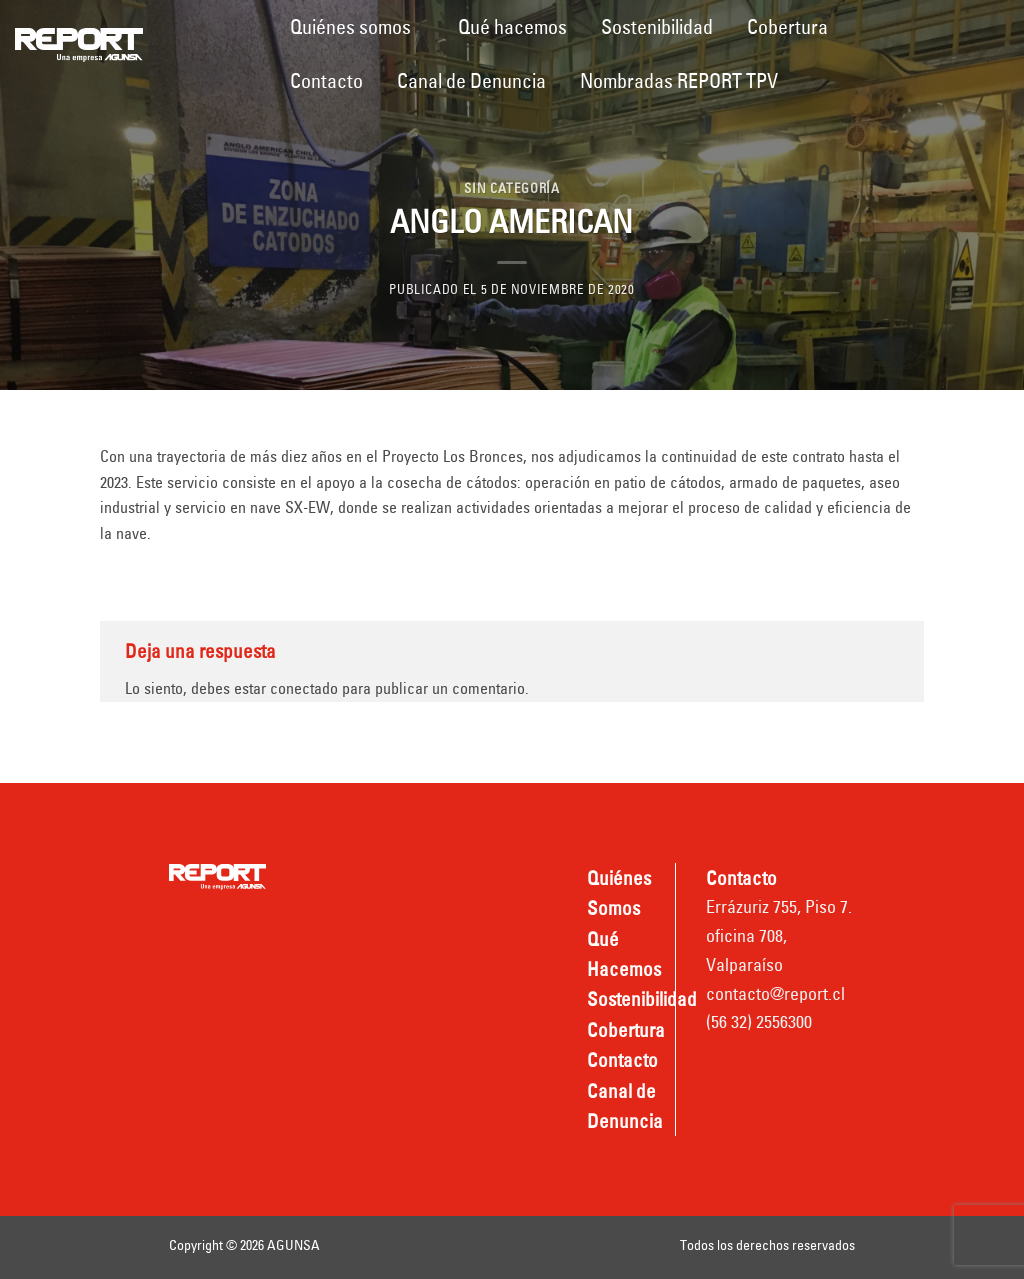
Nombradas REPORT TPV (679, 80)
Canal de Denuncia (471, 80)
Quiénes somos (350, 26)
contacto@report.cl (775, 993)
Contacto (326, 80)
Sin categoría (511, 188)
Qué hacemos (512, 26)
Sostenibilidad (657, 26)
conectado (304, 688)
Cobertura (787, 26)
